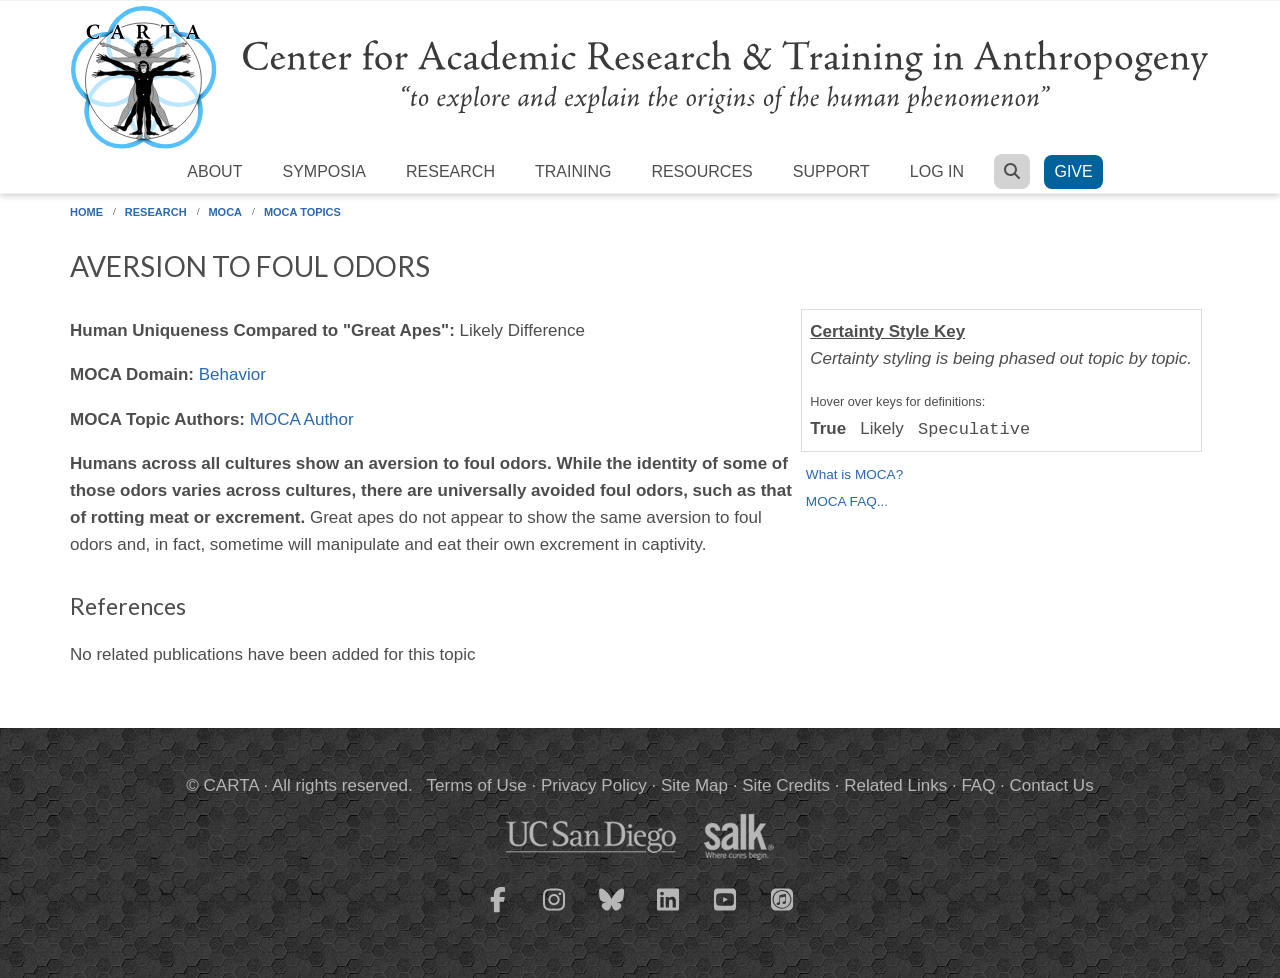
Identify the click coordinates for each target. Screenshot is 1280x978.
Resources (701, 171)
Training (573, 171)
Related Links (895, 785)
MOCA (225, 212)
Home (86, 212)
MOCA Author (302, 419)
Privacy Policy (594, 785)
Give (1073, 171)
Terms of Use (477, 785)
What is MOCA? (854, 474)
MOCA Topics (302, 212)
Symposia (324, 171)
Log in (937, 171)
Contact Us (1052, 785)
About (214, 171)
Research (450, 171)
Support (831, 171)
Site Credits (786, 785)
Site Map (694, 785)
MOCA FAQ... (847, 501)
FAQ (978, 785)
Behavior (232, 374)
